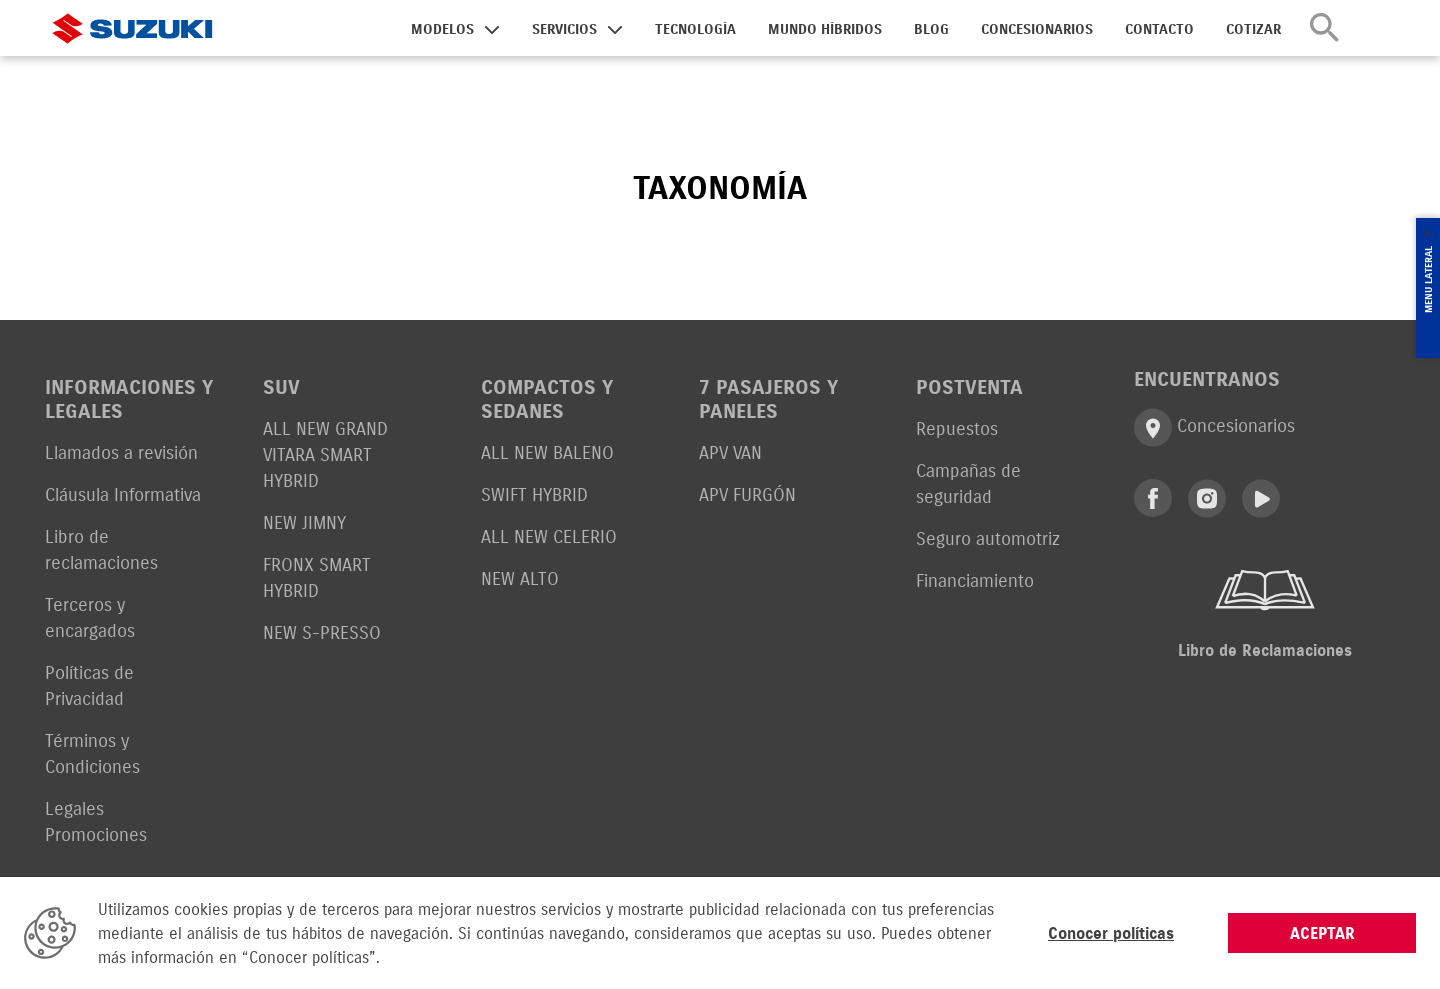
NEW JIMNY (304, 522)
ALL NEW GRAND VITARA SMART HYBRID (325, 454)
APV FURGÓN (747, 494)
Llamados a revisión (121, 452)
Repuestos (957, 428)
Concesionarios (1214, 427)
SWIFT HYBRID (534, 494)
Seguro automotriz (988, 538)
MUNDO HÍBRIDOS (825, 29)
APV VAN (730, 452)
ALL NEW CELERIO (549, 536)
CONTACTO (1159, 29)
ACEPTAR (1322, 933)
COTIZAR (1253, 29)
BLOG (931, 29)
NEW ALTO (520, 578)
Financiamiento (975, 580)
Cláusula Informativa (123, 494)
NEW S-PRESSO (322, 632)
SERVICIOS (564, 29)
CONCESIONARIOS (1037, 29)
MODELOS (442, 29)
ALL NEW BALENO (547, 452)
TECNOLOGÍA (695, 29)
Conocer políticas (1111, 933)
